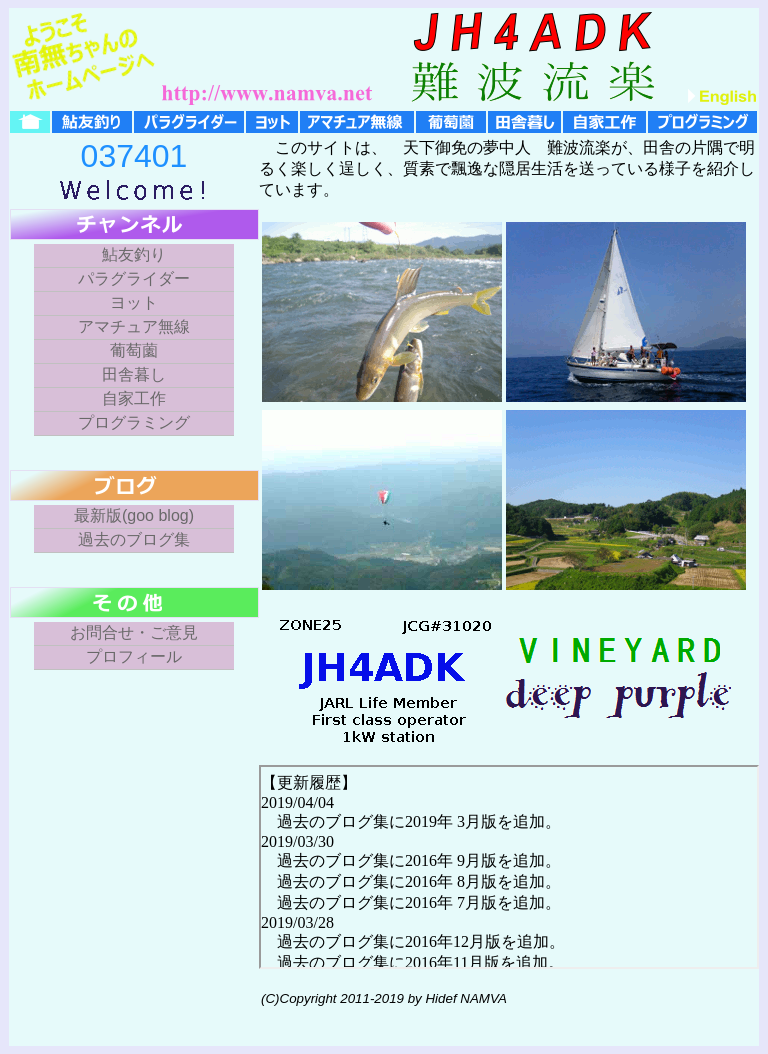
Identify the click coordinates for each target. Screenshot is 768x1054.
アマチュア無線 (134, 326)
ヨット (134, 302)
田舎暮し (134, 374)
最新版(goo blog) (134, 515)
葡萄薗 (134, 350)
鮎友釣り (134, 254)
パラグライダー (134, 278)
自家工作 (134, 398)
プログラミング (134, 422)
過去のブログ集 (134, 539)
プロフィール (134, 656)
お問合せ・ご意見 (134, 632)
